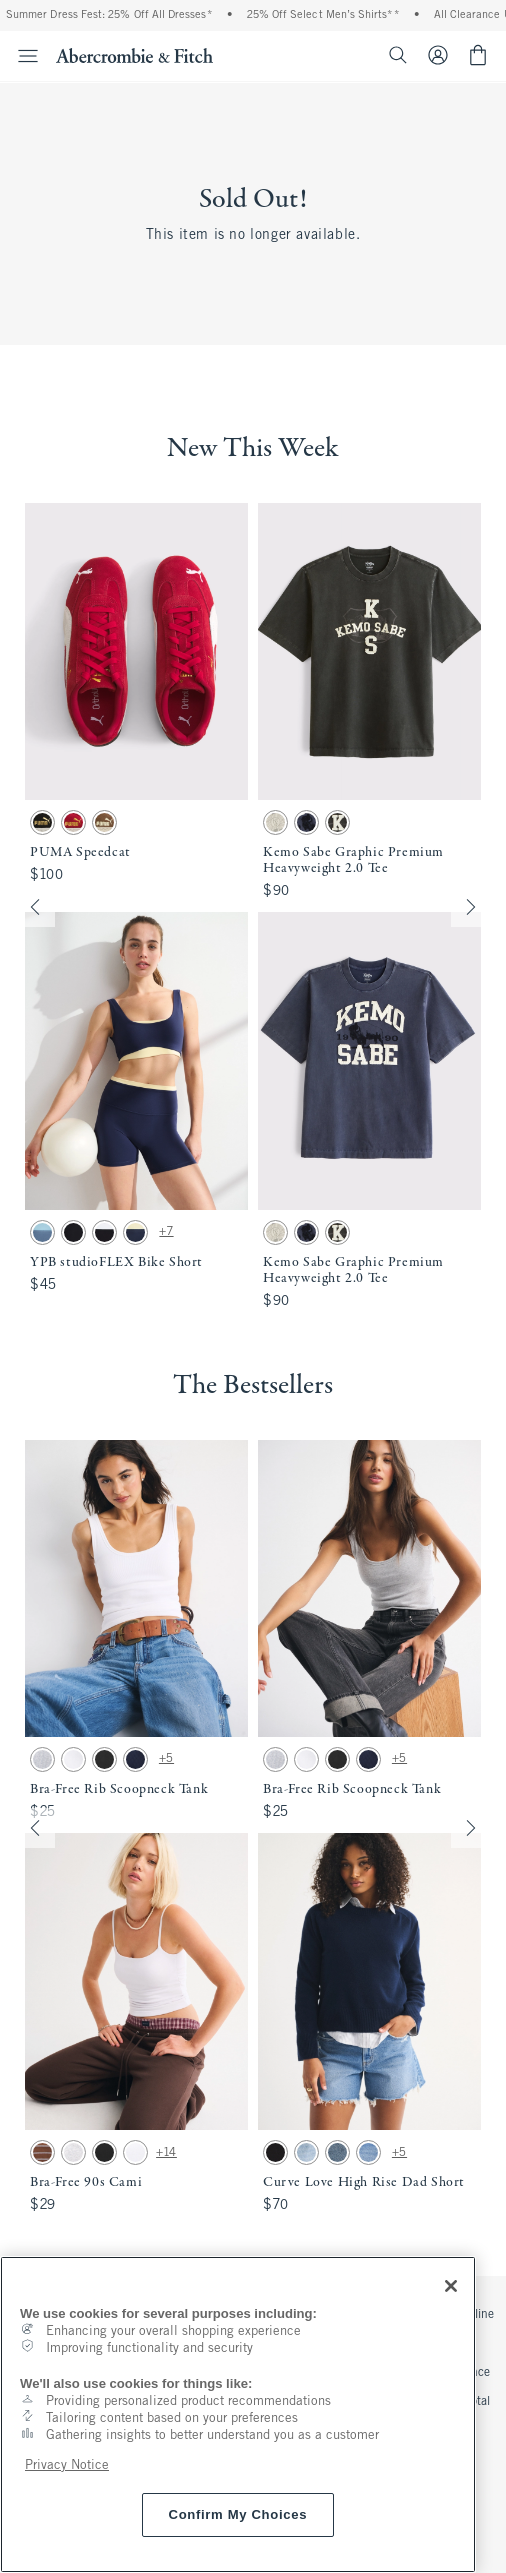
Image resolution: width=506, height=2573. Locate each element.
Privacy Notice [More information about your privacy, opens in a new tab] (67, 2465)
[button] (253, 907)
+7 (166, 1232)
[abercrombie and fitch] (134, 55)
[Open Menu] (22, 56)
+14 (166, 2153)
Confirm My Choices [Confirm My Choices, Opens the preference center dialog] (238, 2514)
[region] (238, 2414)
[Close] (451, 2286)
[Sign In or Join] (446, 55)
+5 (166, 1759)
